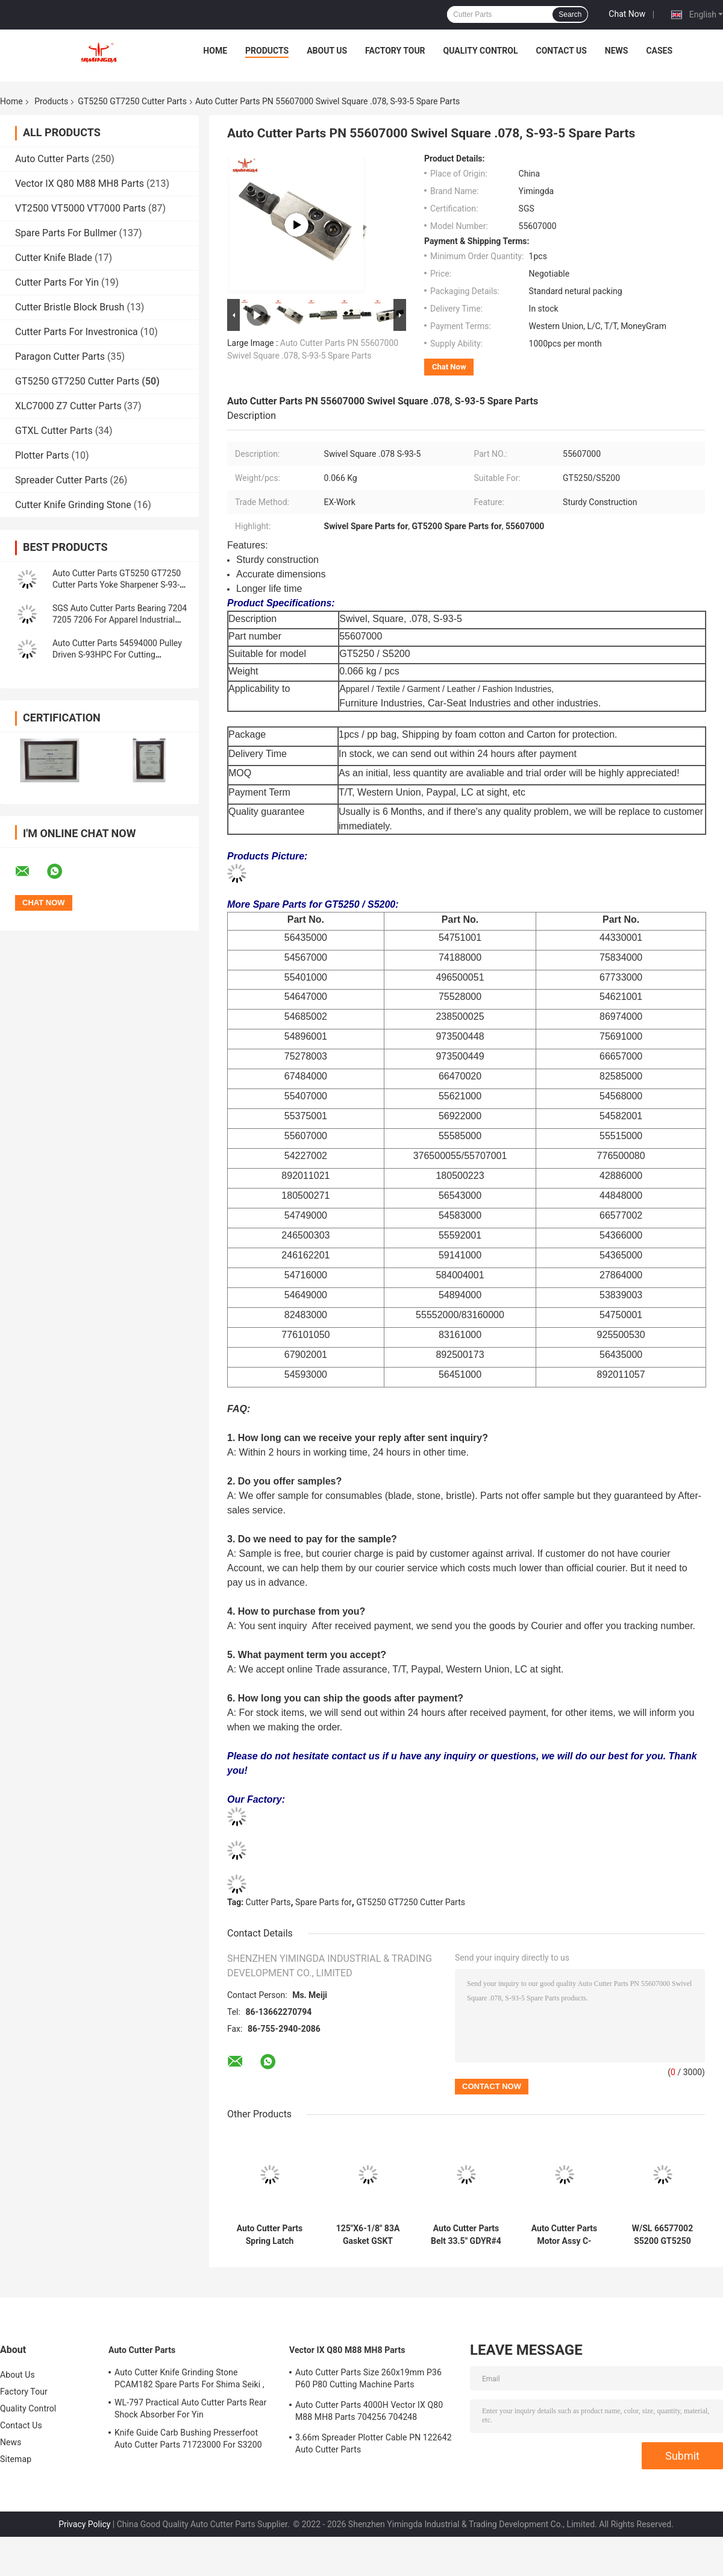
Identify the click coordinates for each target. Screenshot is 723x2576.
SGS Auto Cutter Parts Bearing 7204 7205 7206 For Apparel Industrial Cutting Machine (119, 619)
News (616, 50)
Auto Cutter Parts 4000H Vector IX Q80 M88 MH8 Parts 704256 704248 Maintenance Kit (369, 2412)
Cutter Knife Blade (53, 257)
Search (570, 14)
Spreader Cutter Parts (61, 480)
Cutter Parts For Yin (57, 282)
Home (215, 50)
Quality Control (480, 50)
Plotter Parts (42, 455)
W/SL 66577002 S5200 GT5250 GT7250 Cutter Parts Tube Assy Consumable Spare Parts (662, 2234)
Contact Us (561, 50)
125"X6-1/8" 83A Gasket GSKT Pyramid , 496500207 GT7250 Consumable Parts (367, 2234)
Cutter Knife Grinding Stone (73, 504)
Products (267, 50)
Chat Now (627, 14)
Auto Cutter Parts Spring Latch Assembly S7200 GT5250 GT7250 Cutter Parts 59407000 (270, 2234)
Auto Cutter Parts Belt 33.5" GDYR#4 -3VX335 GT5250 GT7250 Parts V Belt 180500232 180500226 (466, 2234)
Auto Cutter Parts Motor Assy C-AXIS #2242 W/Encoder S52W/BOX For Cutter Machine (564, 2234)
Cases (659, 50)
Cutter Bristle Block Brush (69, 307)
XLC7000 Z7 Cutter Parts (68, 406)
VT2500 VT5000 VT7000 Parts (80, 208)
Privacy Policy (84, 2524)
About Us (327, 50)
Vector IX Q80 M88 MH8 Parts (79, 183)
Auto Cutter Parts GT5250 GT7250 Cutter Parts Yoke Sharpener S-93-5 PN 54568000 (118, 584)
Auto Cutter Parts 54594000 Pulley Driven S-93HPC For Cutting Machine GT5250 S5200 (117, 654)
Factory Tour (395, 50)
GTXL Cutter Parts (54, 430)
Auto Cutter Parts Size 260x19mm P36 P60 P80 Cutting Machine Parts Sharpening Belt (368, 2380)
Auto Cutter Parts (52, 159)
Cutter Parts (268, 1902)
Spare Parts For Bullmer (66, 233)
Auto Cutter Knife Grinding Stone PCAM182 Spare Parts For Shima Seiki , (189, 2378)
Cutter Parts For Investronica (76, 332)
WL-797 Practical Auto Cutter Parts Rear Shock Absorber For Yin (190, 2408)
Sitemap (15, 2459)
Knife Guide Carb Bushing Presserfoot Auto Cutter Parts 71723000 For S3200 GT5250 (188, 2440)
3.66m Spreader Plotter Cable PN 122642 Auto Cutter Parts (373, 2443)
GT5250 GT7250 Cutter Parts (132, 101)
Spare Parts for (323, 1902)
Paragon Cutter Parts (60, 356)
